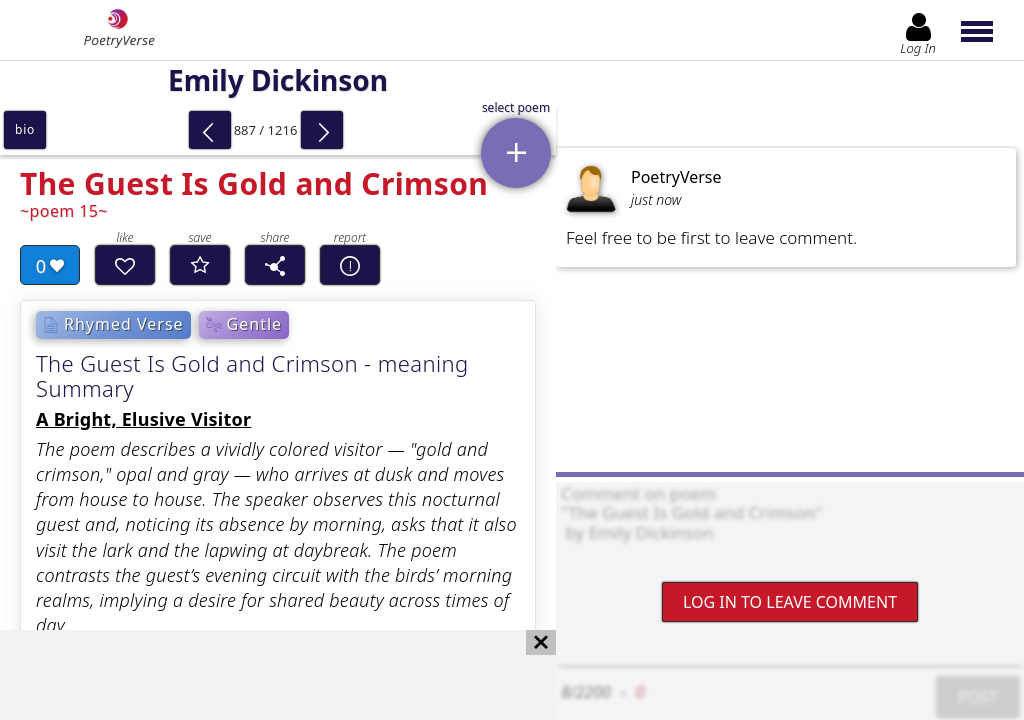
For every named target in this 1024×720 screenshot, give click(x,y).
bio (25, 129)
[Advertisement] (258, 675)
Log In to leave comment (790, 602)
